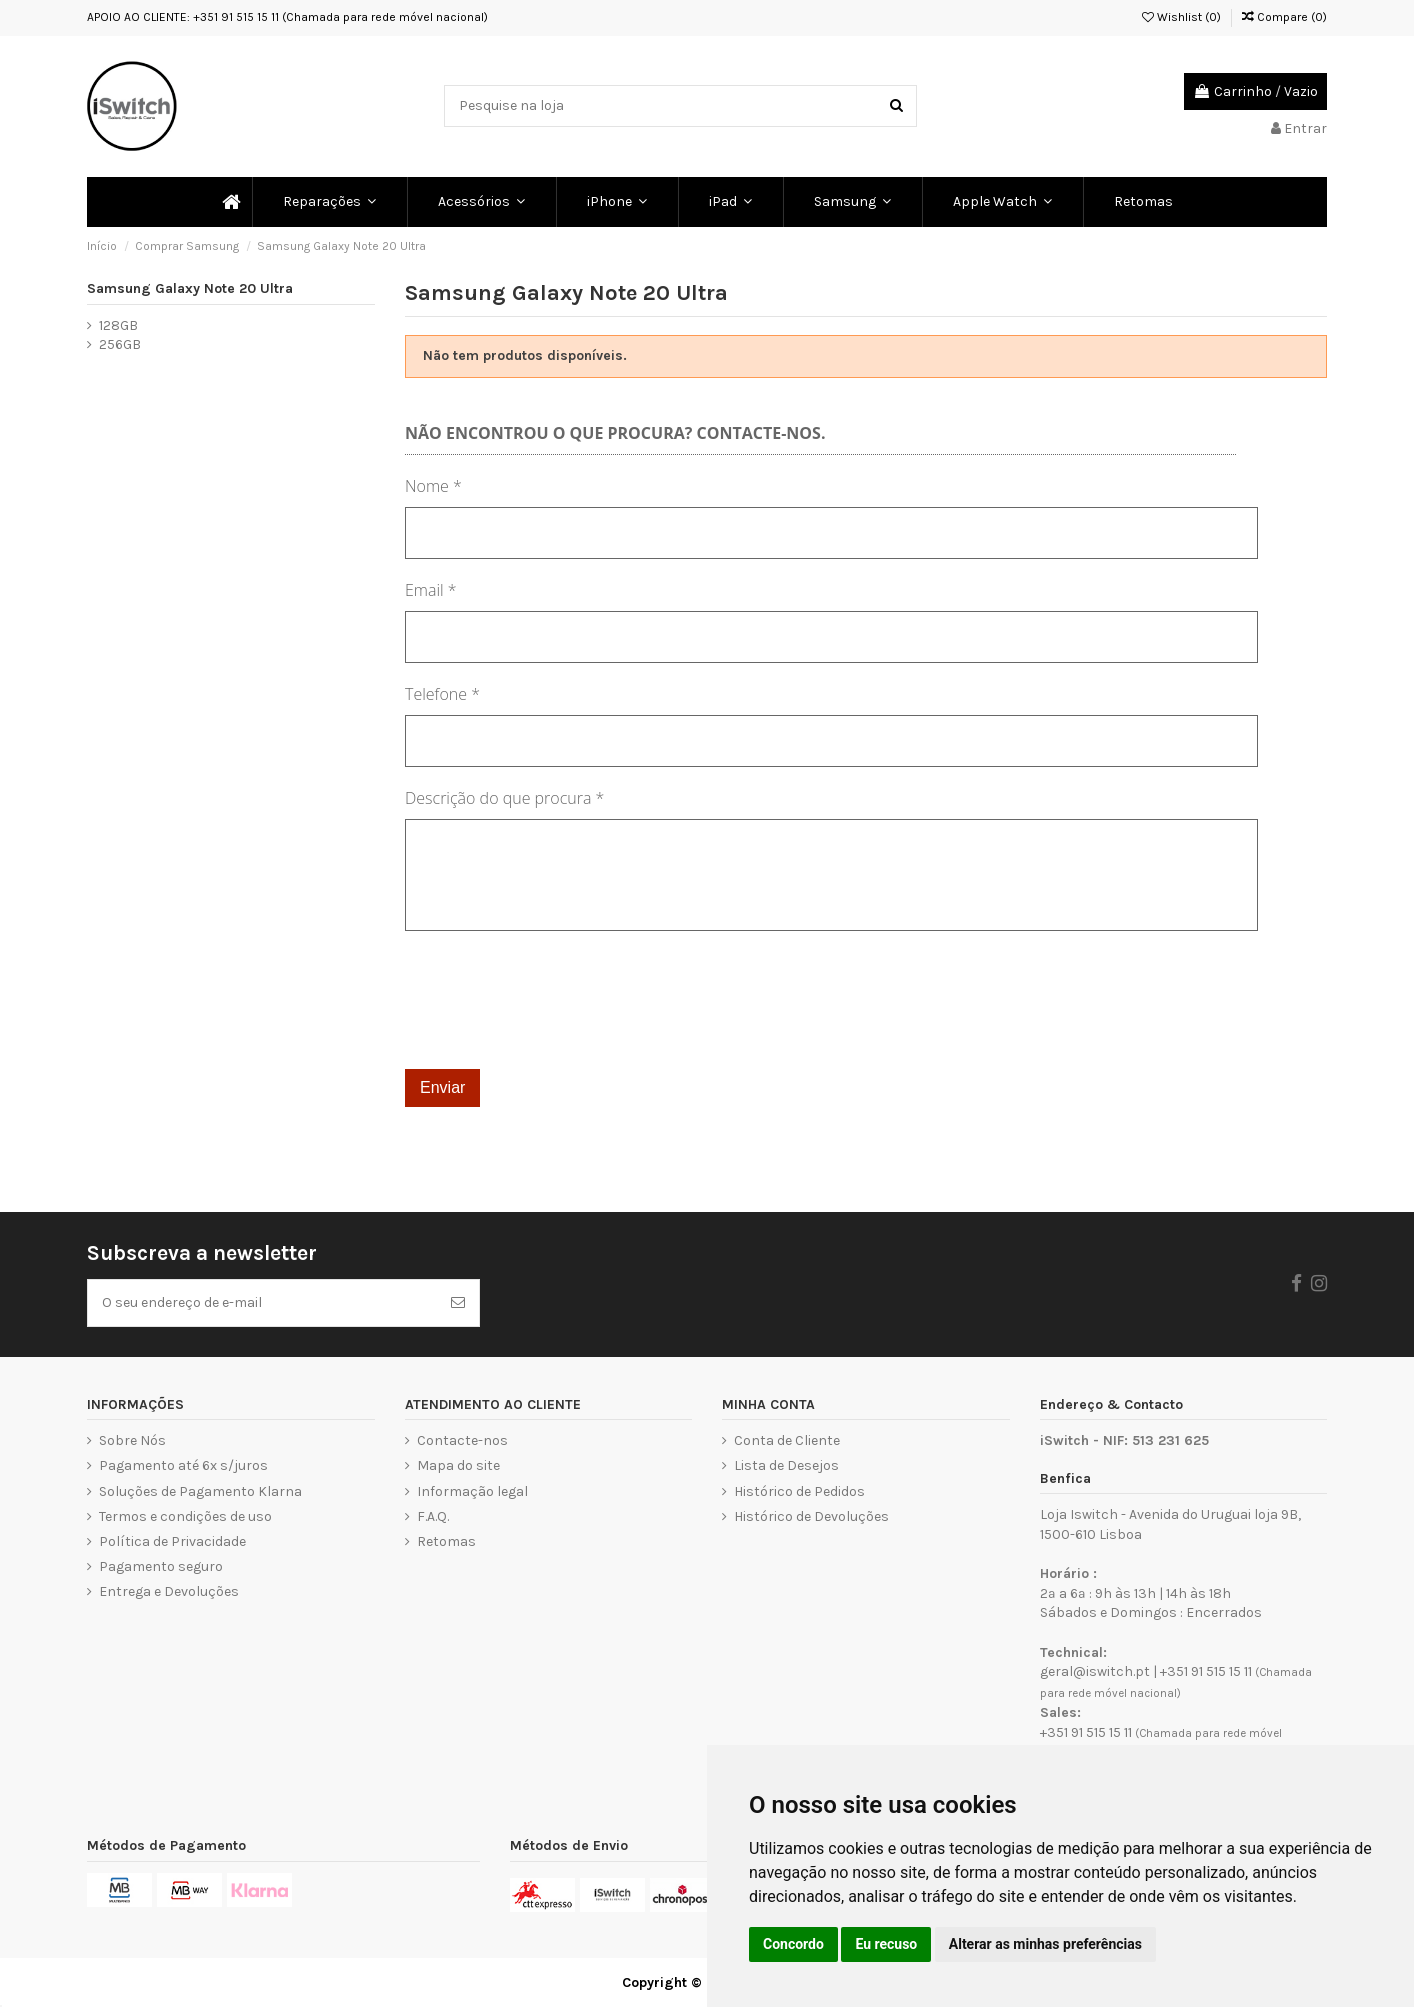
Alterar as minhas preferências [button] (1045, 1944)
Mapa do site (458, 1465)
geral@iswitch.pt (1095, 1671)
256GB (120, 344)
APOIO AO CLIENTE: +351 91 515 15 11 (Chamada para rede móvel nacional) (287, 17)
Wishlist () (1181, 17)
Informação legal (472, 1491)
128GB (118, 325)
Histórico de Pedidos (799, 1491)
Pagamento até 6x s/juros (183, 1465)
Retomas (446, 1541)
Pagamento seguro (161, 1566)
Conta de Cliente (787, 1440)
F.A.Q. (433, 1516)
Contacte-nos (462, 1440)
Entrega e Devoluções (169, 1591)
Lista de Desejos (786, 1465)
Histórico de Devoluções (811, 1516)
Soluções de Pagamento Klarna (200, 1491)
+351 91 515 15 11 (1206, 1671)
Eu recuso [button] (886, 1944)
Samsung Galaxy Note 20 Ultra (190, 288)
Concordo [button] (793, 1944)
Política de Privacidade (172, 1541)
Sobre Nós (132, 1440)
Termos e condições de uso (185, 1516)
